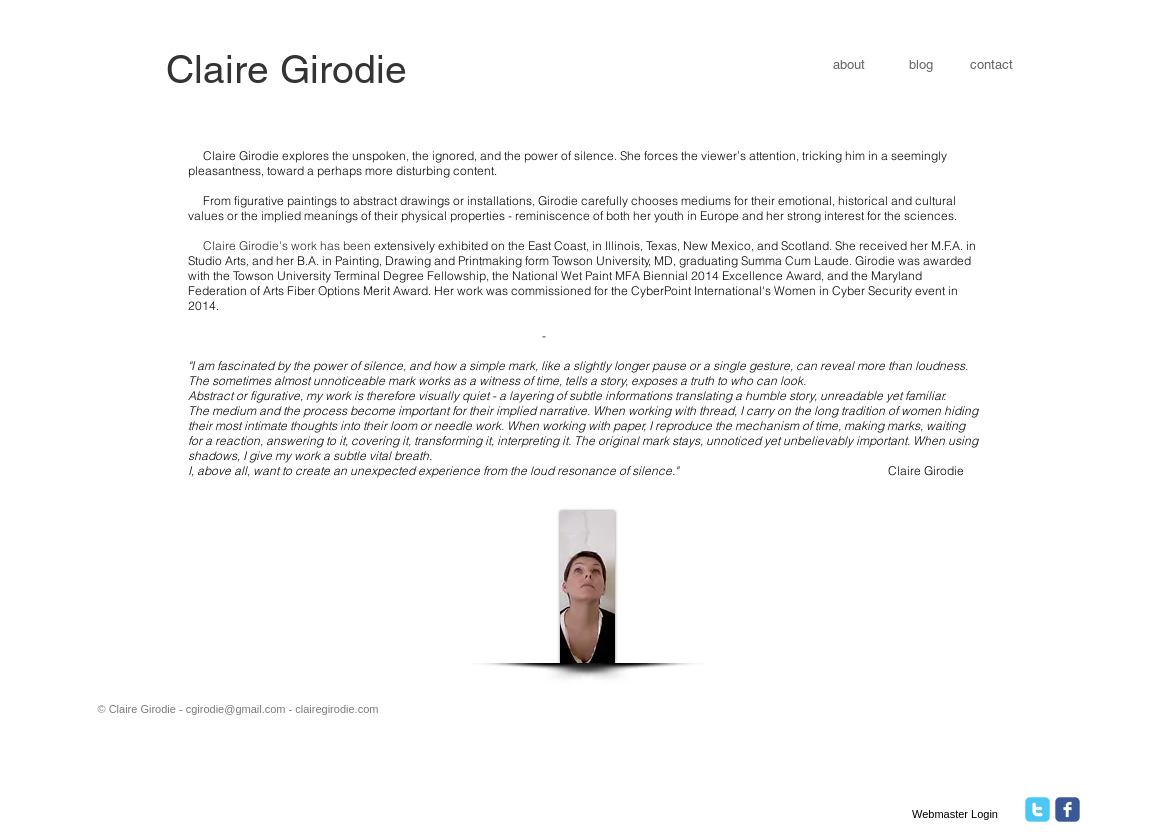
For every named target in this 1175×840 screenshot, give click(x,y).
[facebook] (1067, 809)
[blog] (921, 65)
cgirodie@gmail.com (236, 709)
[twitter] (1037, 809)
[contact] (991, 65)
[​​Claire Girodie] (287, 70)
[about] (850, 65)
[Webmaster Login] (955, 814)
